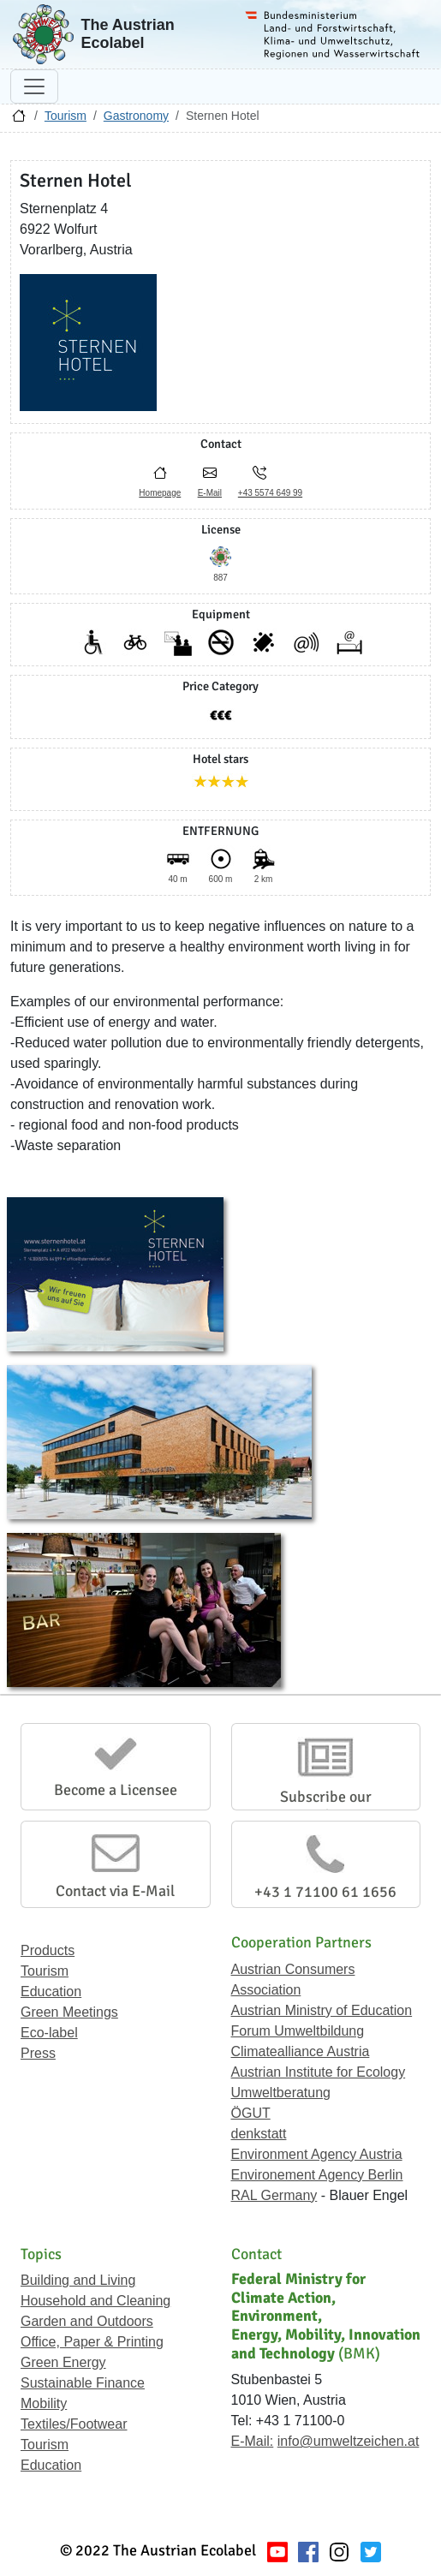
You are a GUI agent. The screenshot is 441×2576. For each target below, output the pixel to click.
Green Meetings (69, 2012)
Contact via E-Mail (115, 1890)
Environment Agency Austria (316, 2154)
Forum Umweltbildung (298, 2031)
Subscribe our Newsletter (326, 1806)
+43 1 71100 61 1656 (325, 1891)
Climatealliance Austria (300, 2051)
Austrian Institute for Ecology (318, 2072)
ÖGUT (251, 2113)
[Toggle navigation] (34, 86)
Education (51, 1991)
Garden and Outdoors (87, 2321)
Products (47, 1950)
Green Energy (63, 2362)
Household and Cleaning (95, 2300)
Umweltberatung (281, 2092)
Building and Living (78, 2280)
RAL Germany (274, 2195)
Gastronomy (136, 115)
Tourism (65, 115)
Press (38, 2053)
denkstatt (259, 2133)
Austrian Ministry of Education (322, 2010)
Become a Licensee (115, 1789)
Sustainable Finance (83, 2383)
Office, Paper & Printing (92, 2341)
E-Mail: (252, 2441)
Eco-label (49, 2032)
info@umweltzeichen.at (348, 2441)
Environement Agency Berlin (317, 2175)
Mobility (44, 2403)
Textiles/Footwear (74, 2424)
